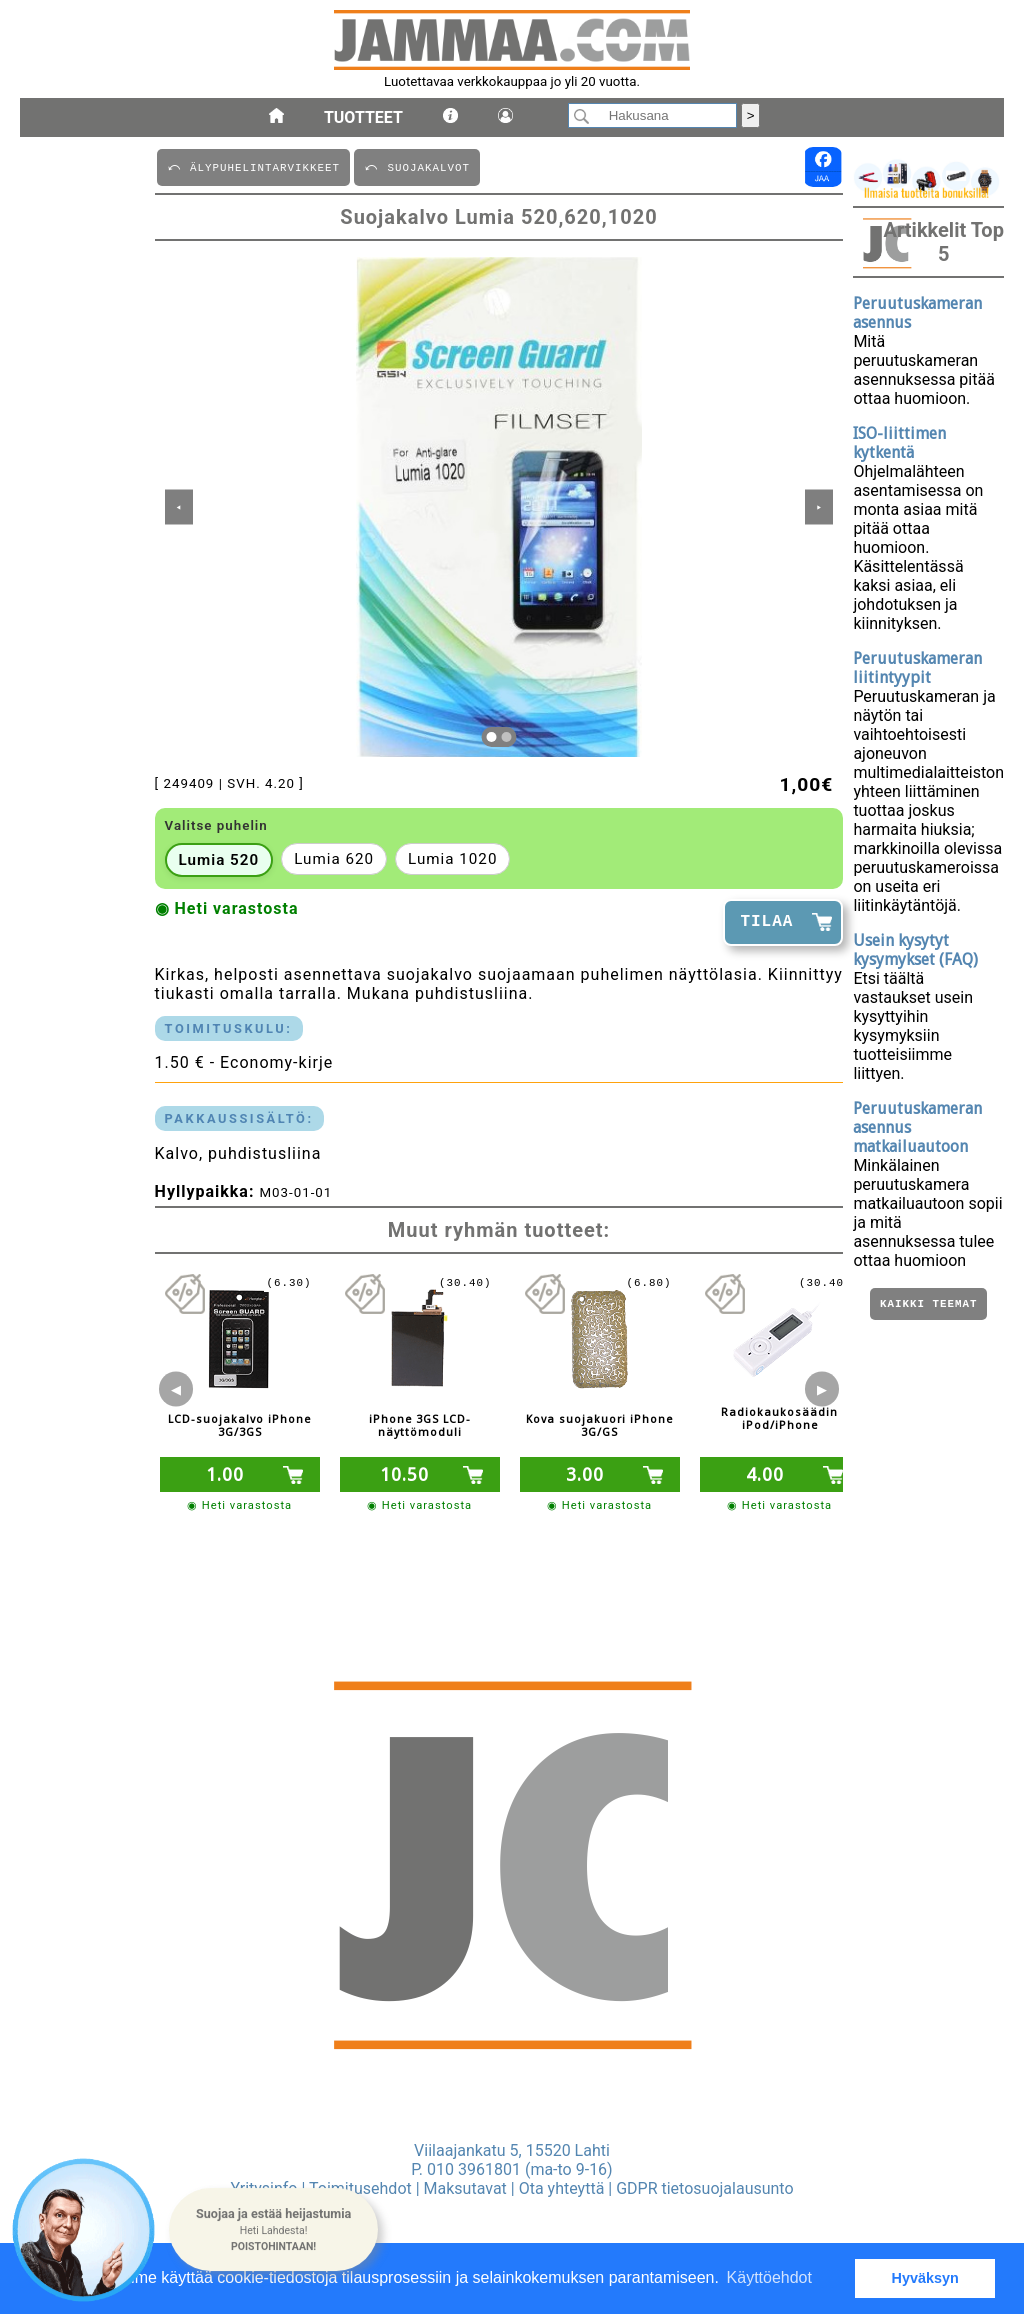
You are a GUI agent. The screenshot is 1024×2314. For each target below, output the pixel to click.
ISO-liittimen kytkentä (899, 443)
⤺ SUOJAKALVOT (417, 166)
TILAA (766, 922)
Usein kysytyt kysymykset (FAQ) (915, 950)
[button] (273, 2230)
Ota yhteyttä (562, 2188)
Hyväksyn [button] (925, 2278)
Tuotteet (363, 117)
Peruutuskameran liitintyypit (917, 668)
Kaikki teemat (928, 1305)
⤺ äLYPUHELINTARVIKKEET (253, 166)
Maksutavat (465, 2188)
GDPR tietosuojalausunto (704, 2188)
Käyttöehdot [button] (769, 2277)
